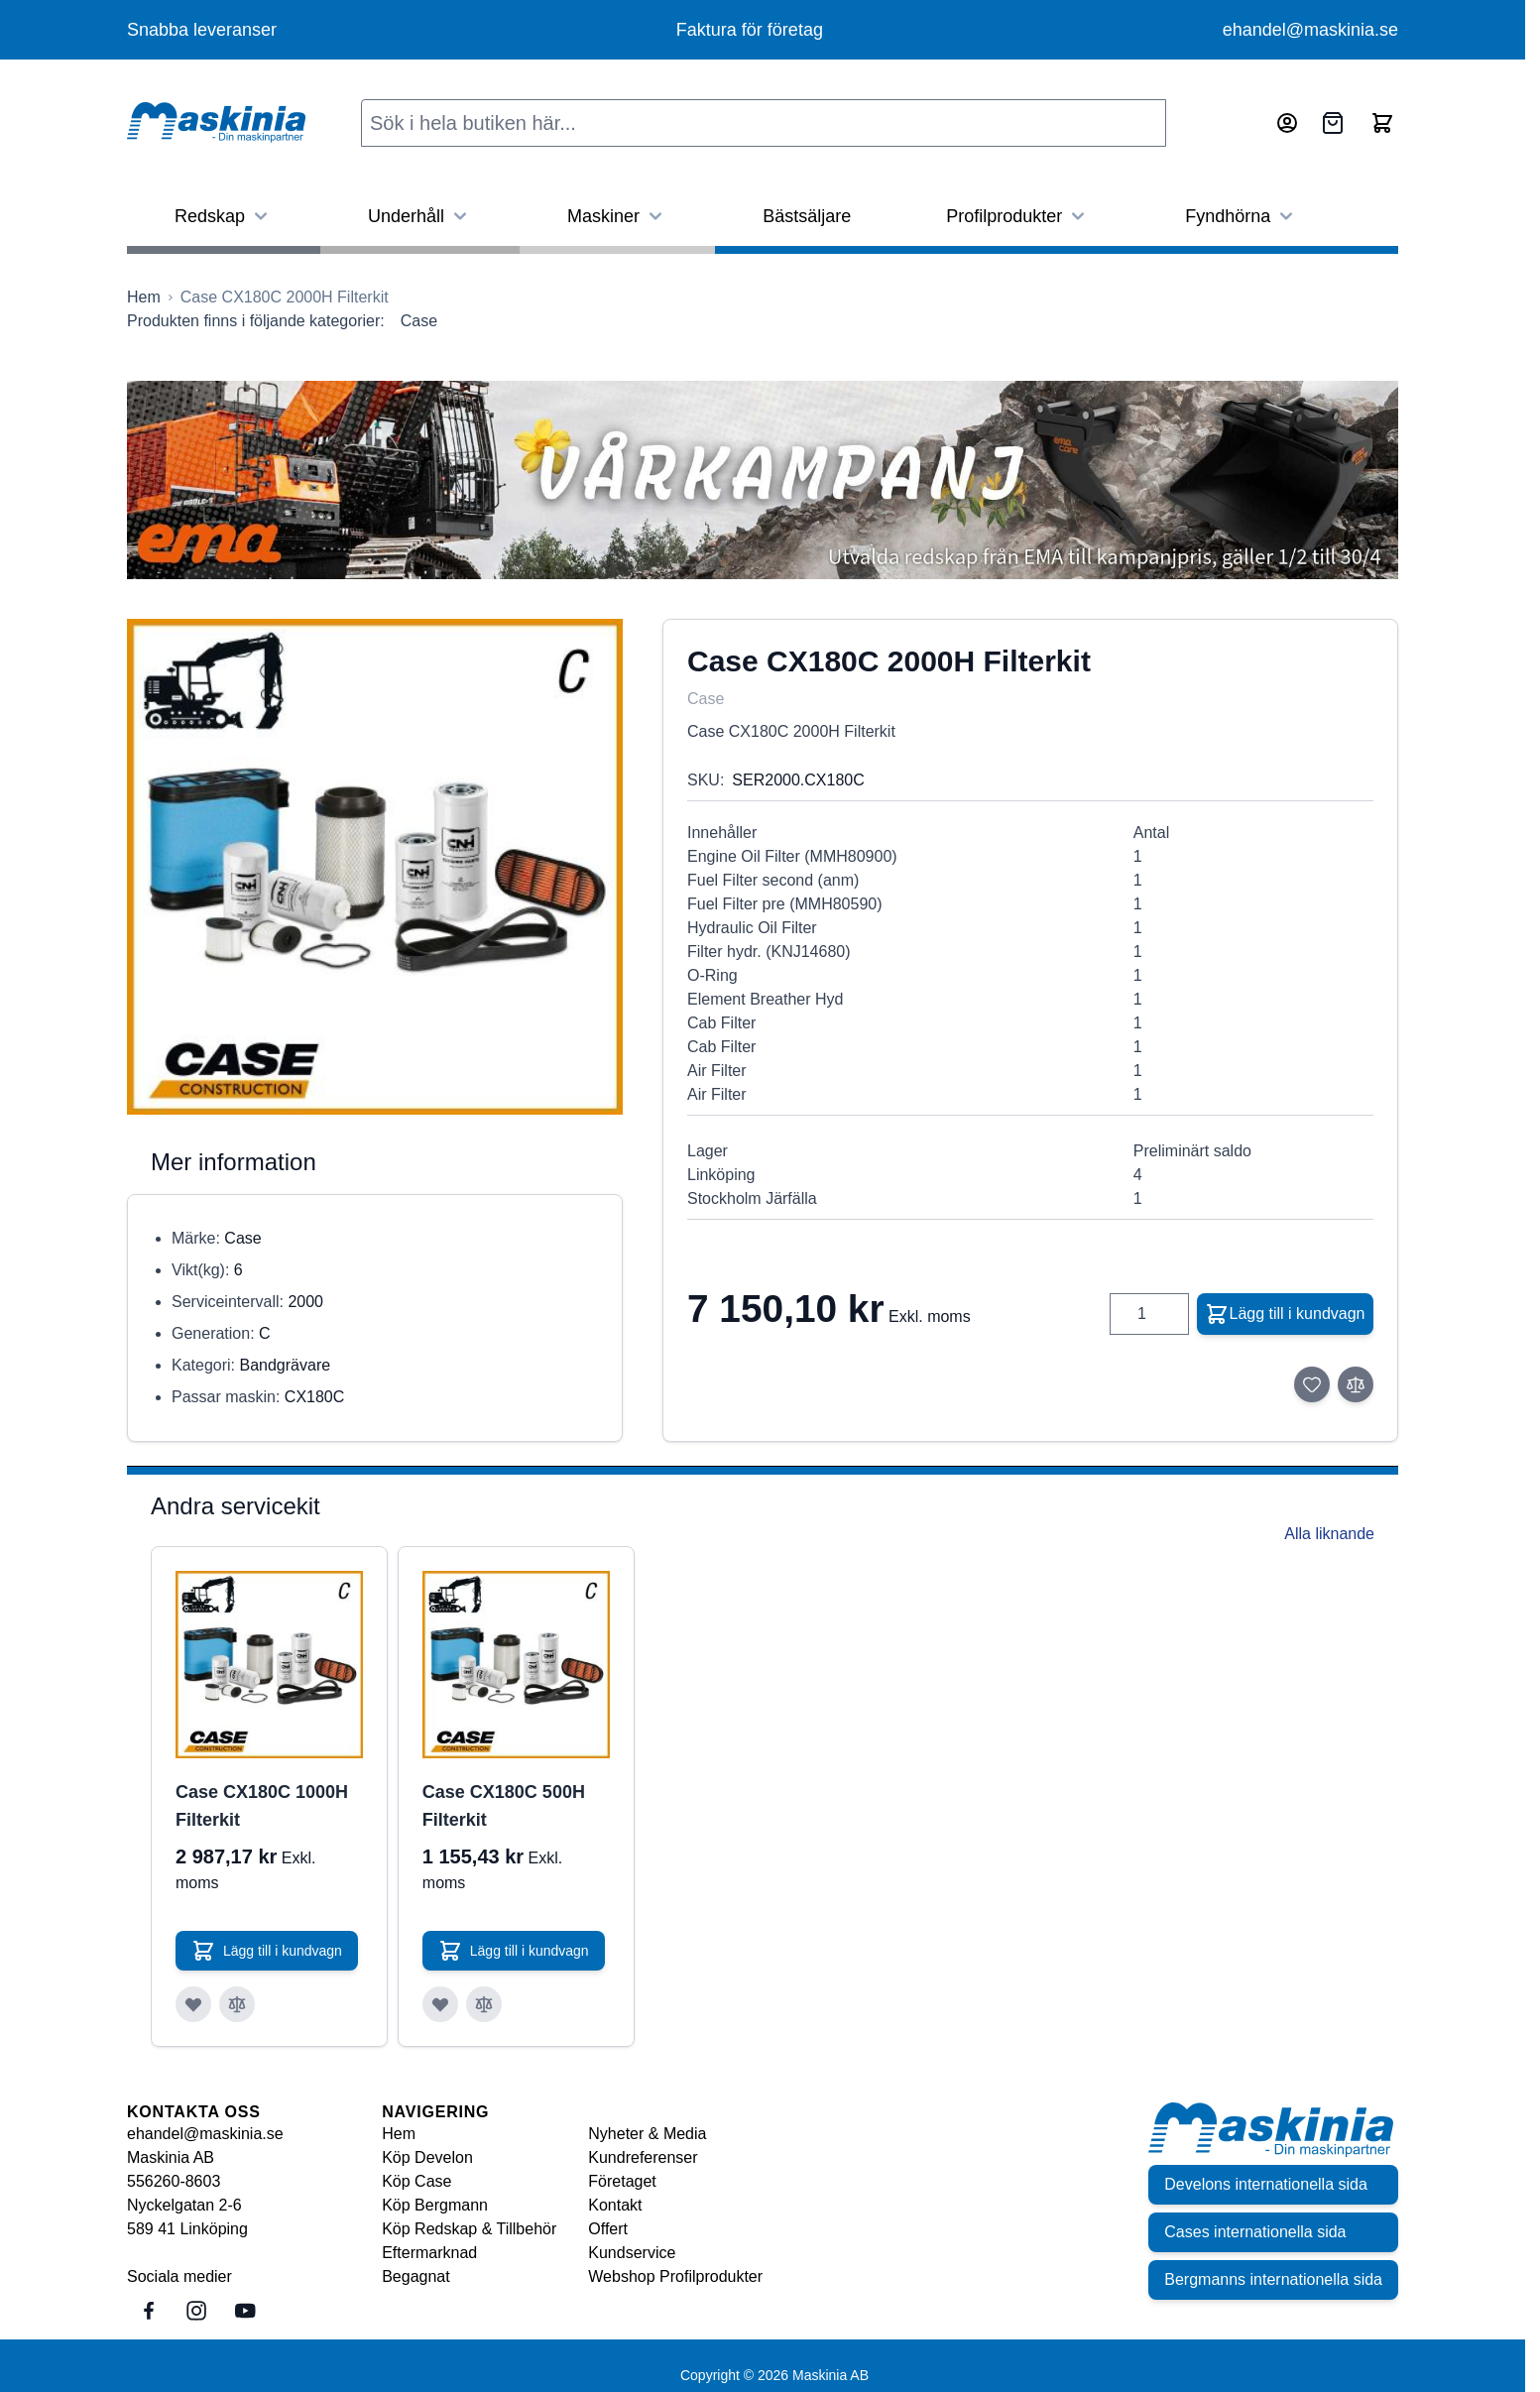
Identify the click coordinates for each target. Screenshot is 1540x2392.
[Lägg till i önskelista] (1312, 1384)
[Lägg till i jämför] (1355, 1384)
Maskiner (617, 216)
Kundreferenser (642, 2157)
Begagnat (416, 2276)
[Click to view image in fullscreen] (375, 867)
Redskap (224, 216)
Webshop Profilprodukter (675, 2276)
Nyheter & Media (647, 2133)
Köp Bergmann (435, 2205)
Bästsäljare (807, 216)
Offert (608, 2228)
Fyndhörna (1241, 216)
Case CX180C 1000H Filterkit (262, 1806)
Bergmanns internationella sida (1273, 2279)
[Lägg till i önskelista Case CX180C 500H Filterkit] (440, 2004)
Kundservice (631, 2252)
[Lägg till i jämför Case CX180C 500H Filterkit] (484, 2004)
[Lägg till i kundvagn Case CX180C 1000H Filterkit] (267, 1951)
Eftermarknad (429, 2252)
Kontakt (615, 2205)
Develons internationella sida (1265, 2184)
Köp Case (416, 2181)
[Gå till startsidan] (144, 297)
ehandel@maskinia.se (1310, 30)
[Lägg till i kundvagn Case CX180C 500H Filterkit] (513, 1951)
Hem (398, 2133)
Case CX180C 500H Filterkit (503, 1806)
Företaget (621, 2181)
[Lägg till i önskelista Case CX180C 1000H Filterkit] (193, 2004)
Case (419, 320)
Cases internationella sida (1255, 2231)
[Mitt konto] (1287, 123)
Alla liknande (1329, 1533)
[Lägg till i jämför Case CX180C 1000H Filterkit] (237, 2004)
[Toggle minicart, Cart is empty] (1382, 123)
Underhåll (420, 216)
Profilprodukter (1018, 216)
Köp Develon (427, 2157)
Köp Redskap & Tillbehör (469, 2228)
